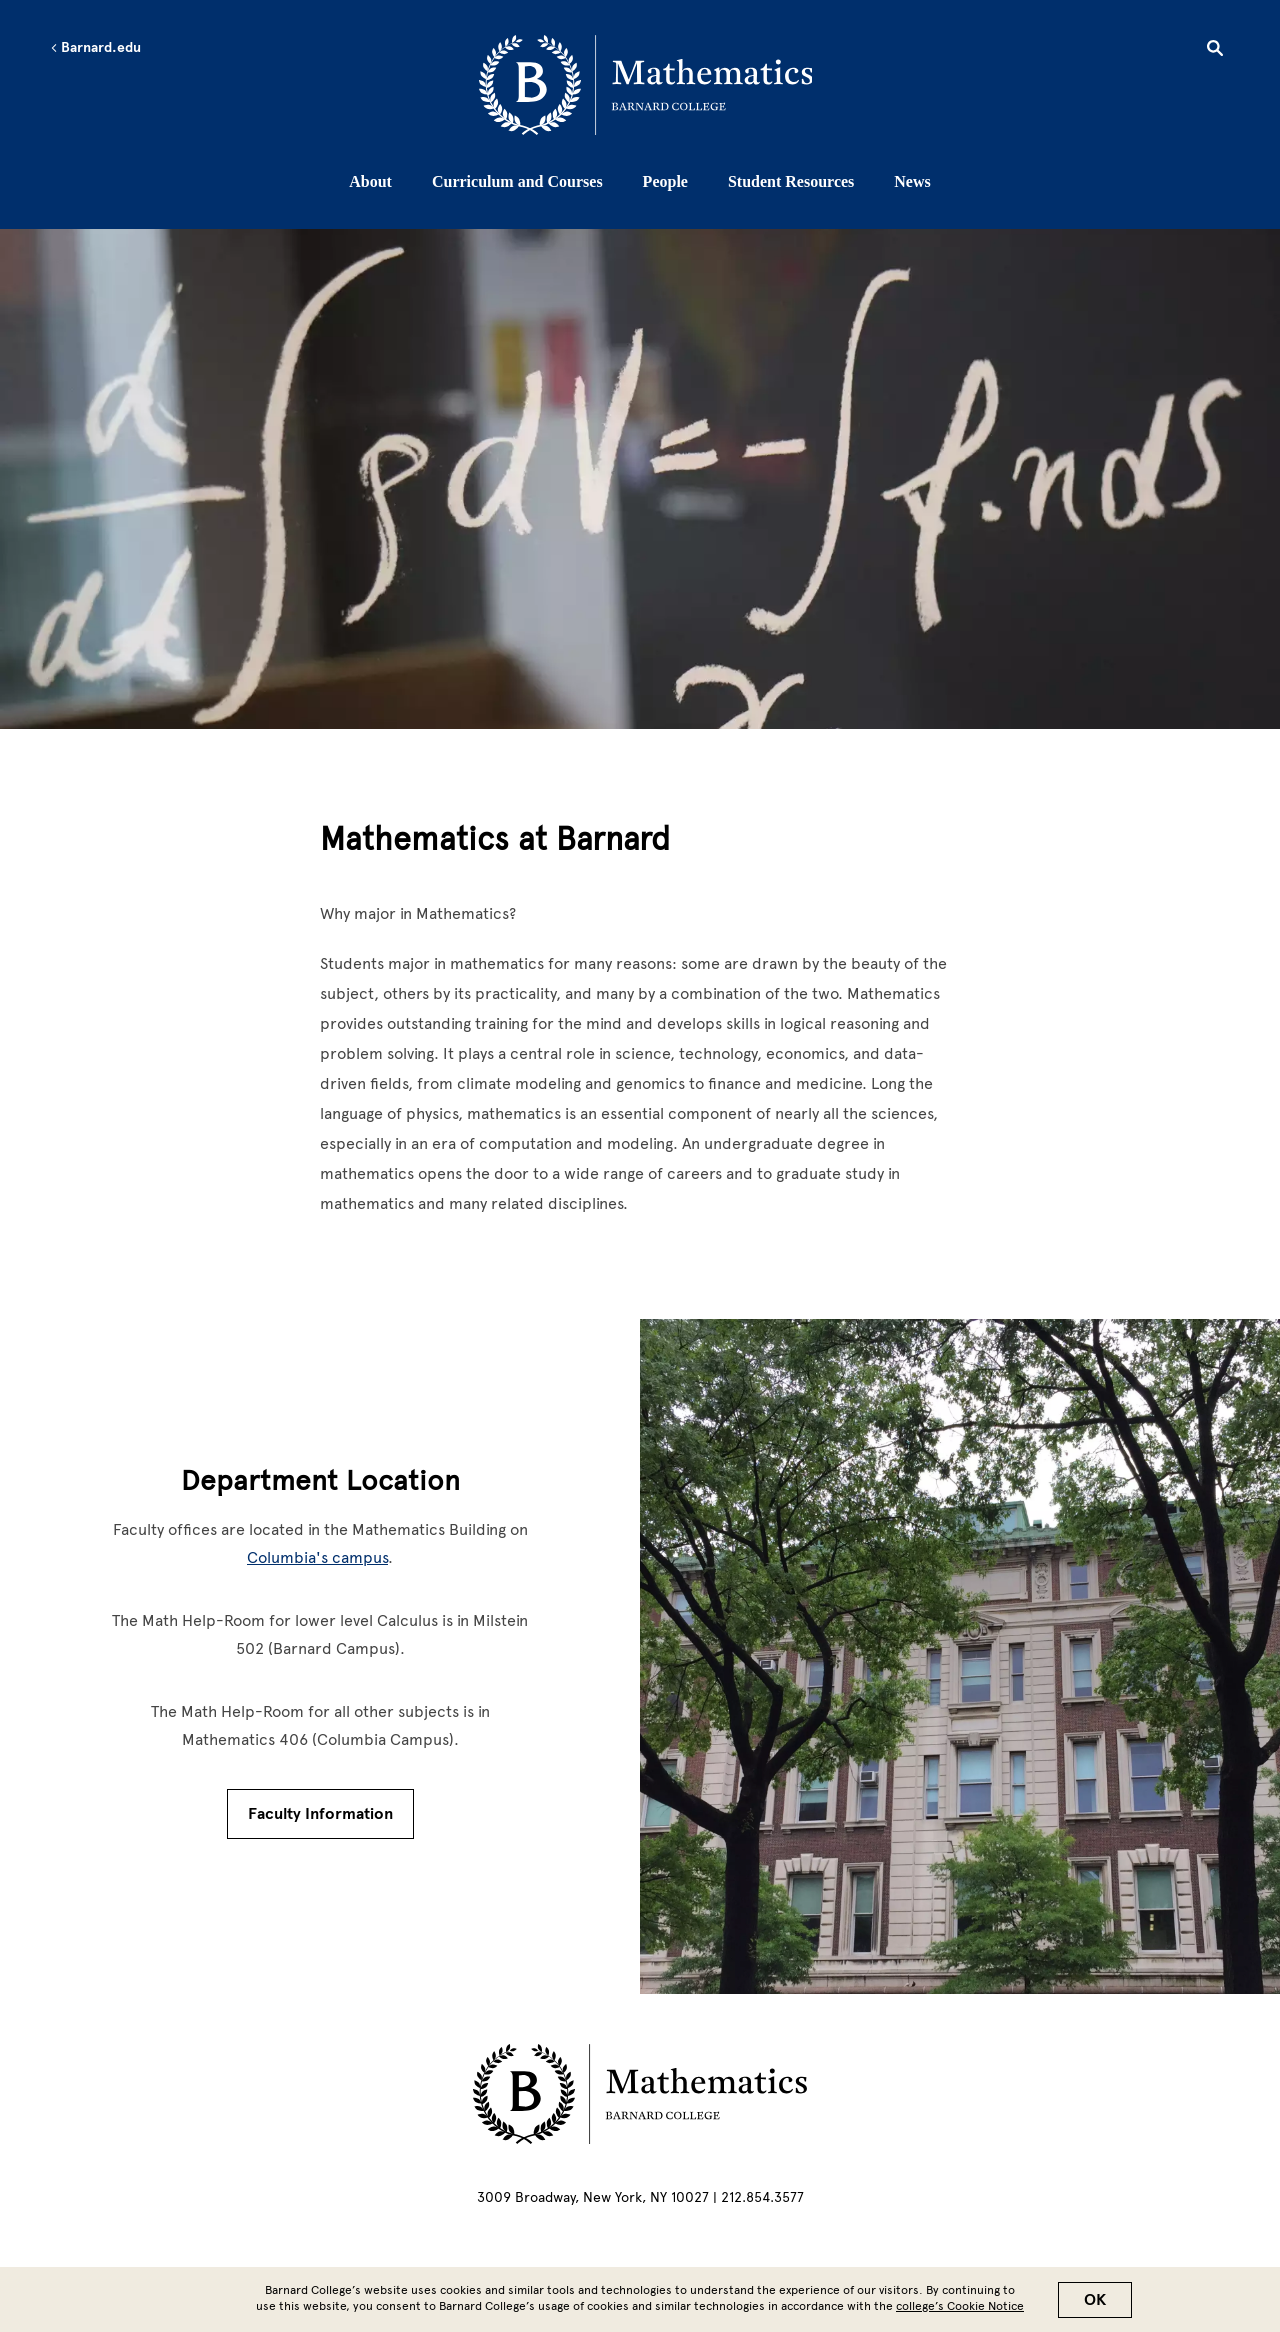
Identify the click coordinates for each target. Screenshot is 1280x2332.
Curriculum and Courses (517, 181)
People (665, 181)
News (912, 181)
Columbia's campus (317, 1557)
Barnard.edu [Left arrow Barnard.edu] (95, 48)
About (370, 181)
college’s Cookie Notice (960, 2306)
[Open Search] (1215, 51)
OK (1095, 2300)
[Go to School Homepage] (646, 85)
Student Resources (791, 181)
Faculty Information (320, 1814)
